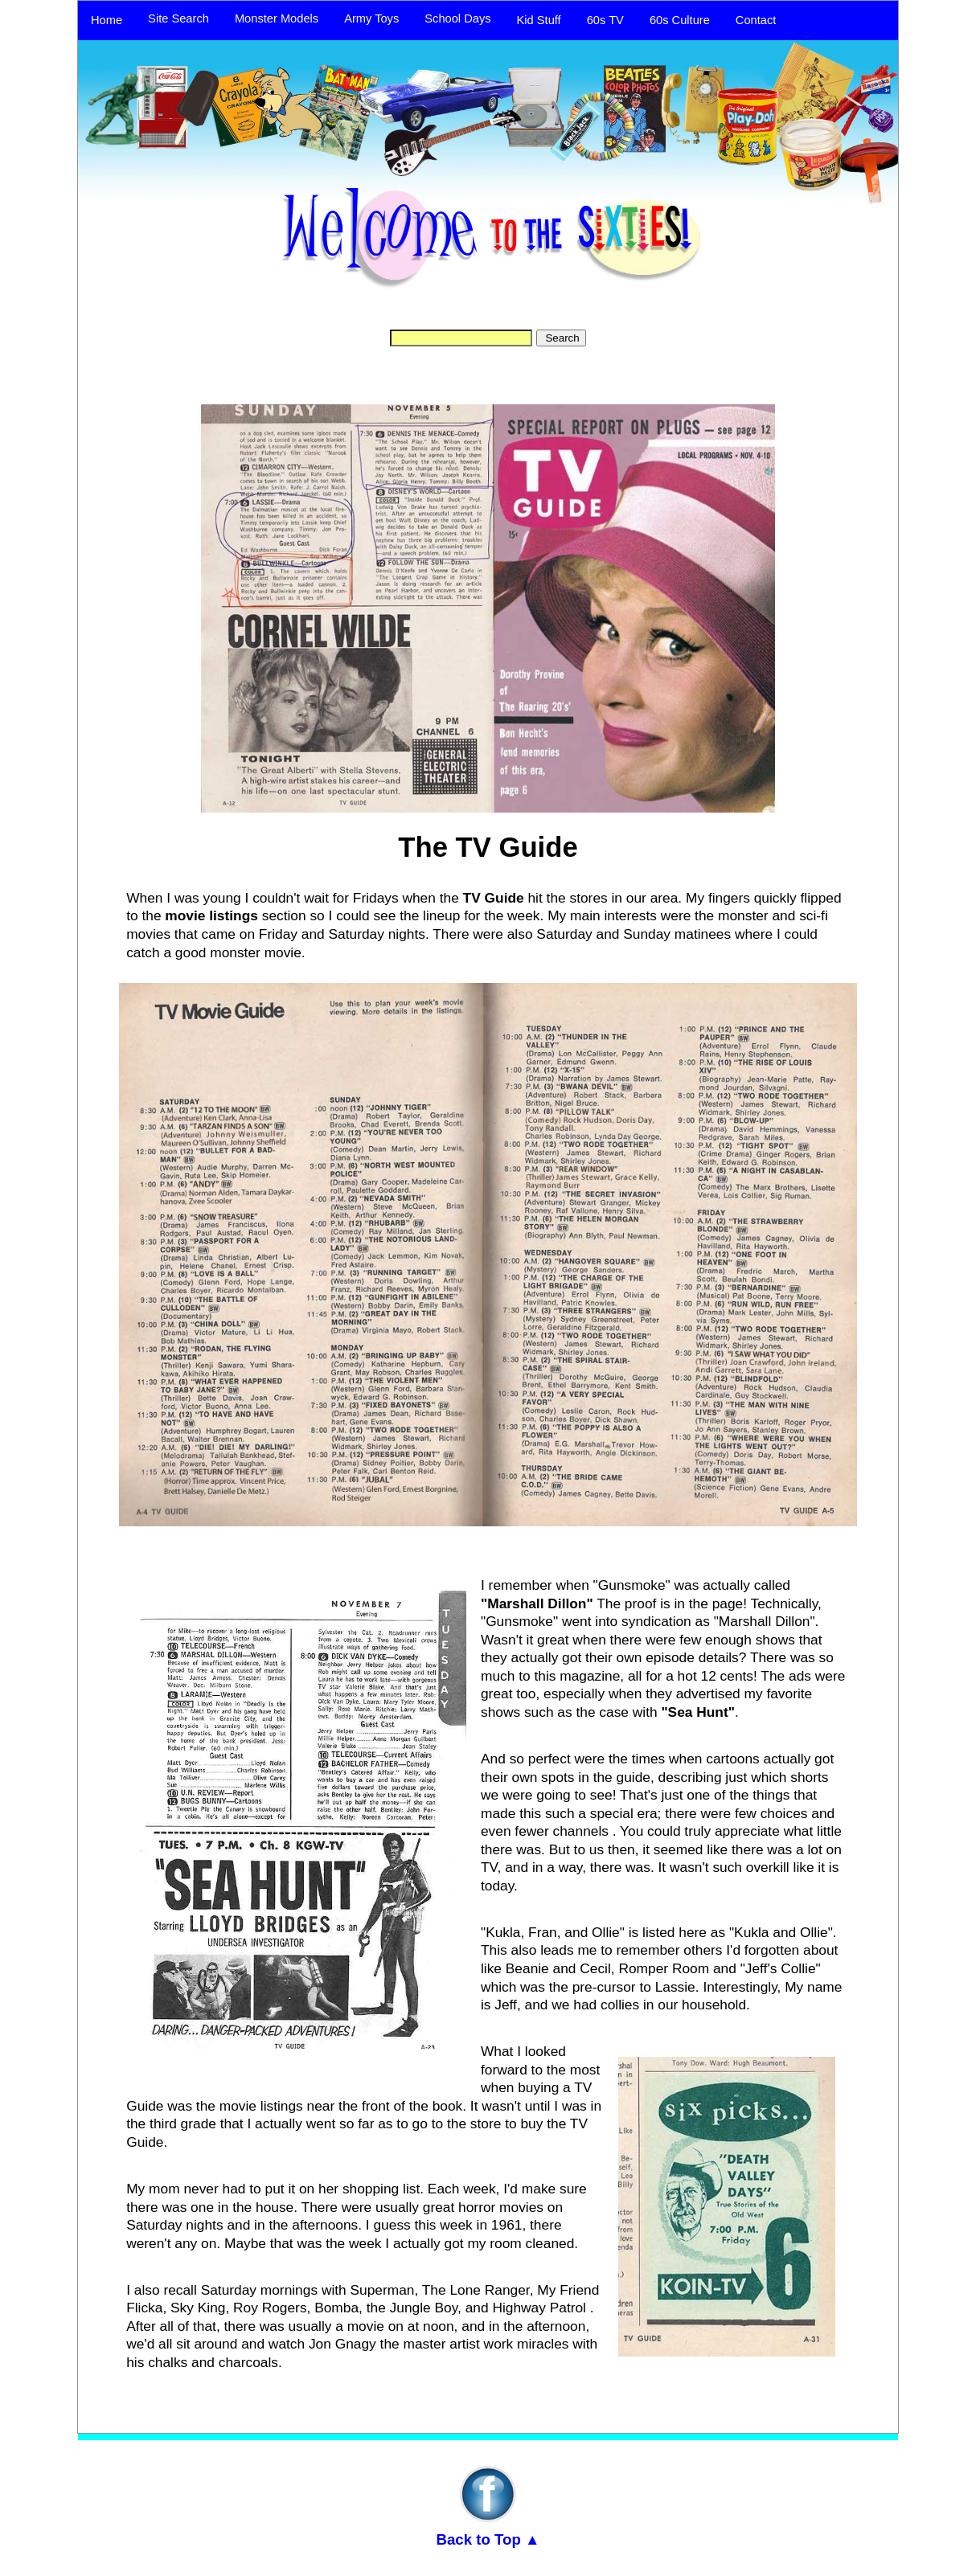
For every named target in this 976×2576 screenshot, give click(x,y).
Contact (756, 20)
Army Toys (371, 18)
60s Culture (680, 20)
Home (106, 20)
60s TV (605, 20)
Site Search (178, 18)
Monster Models (276, 18)
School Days (457, 18)
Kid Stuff (539, 20)
